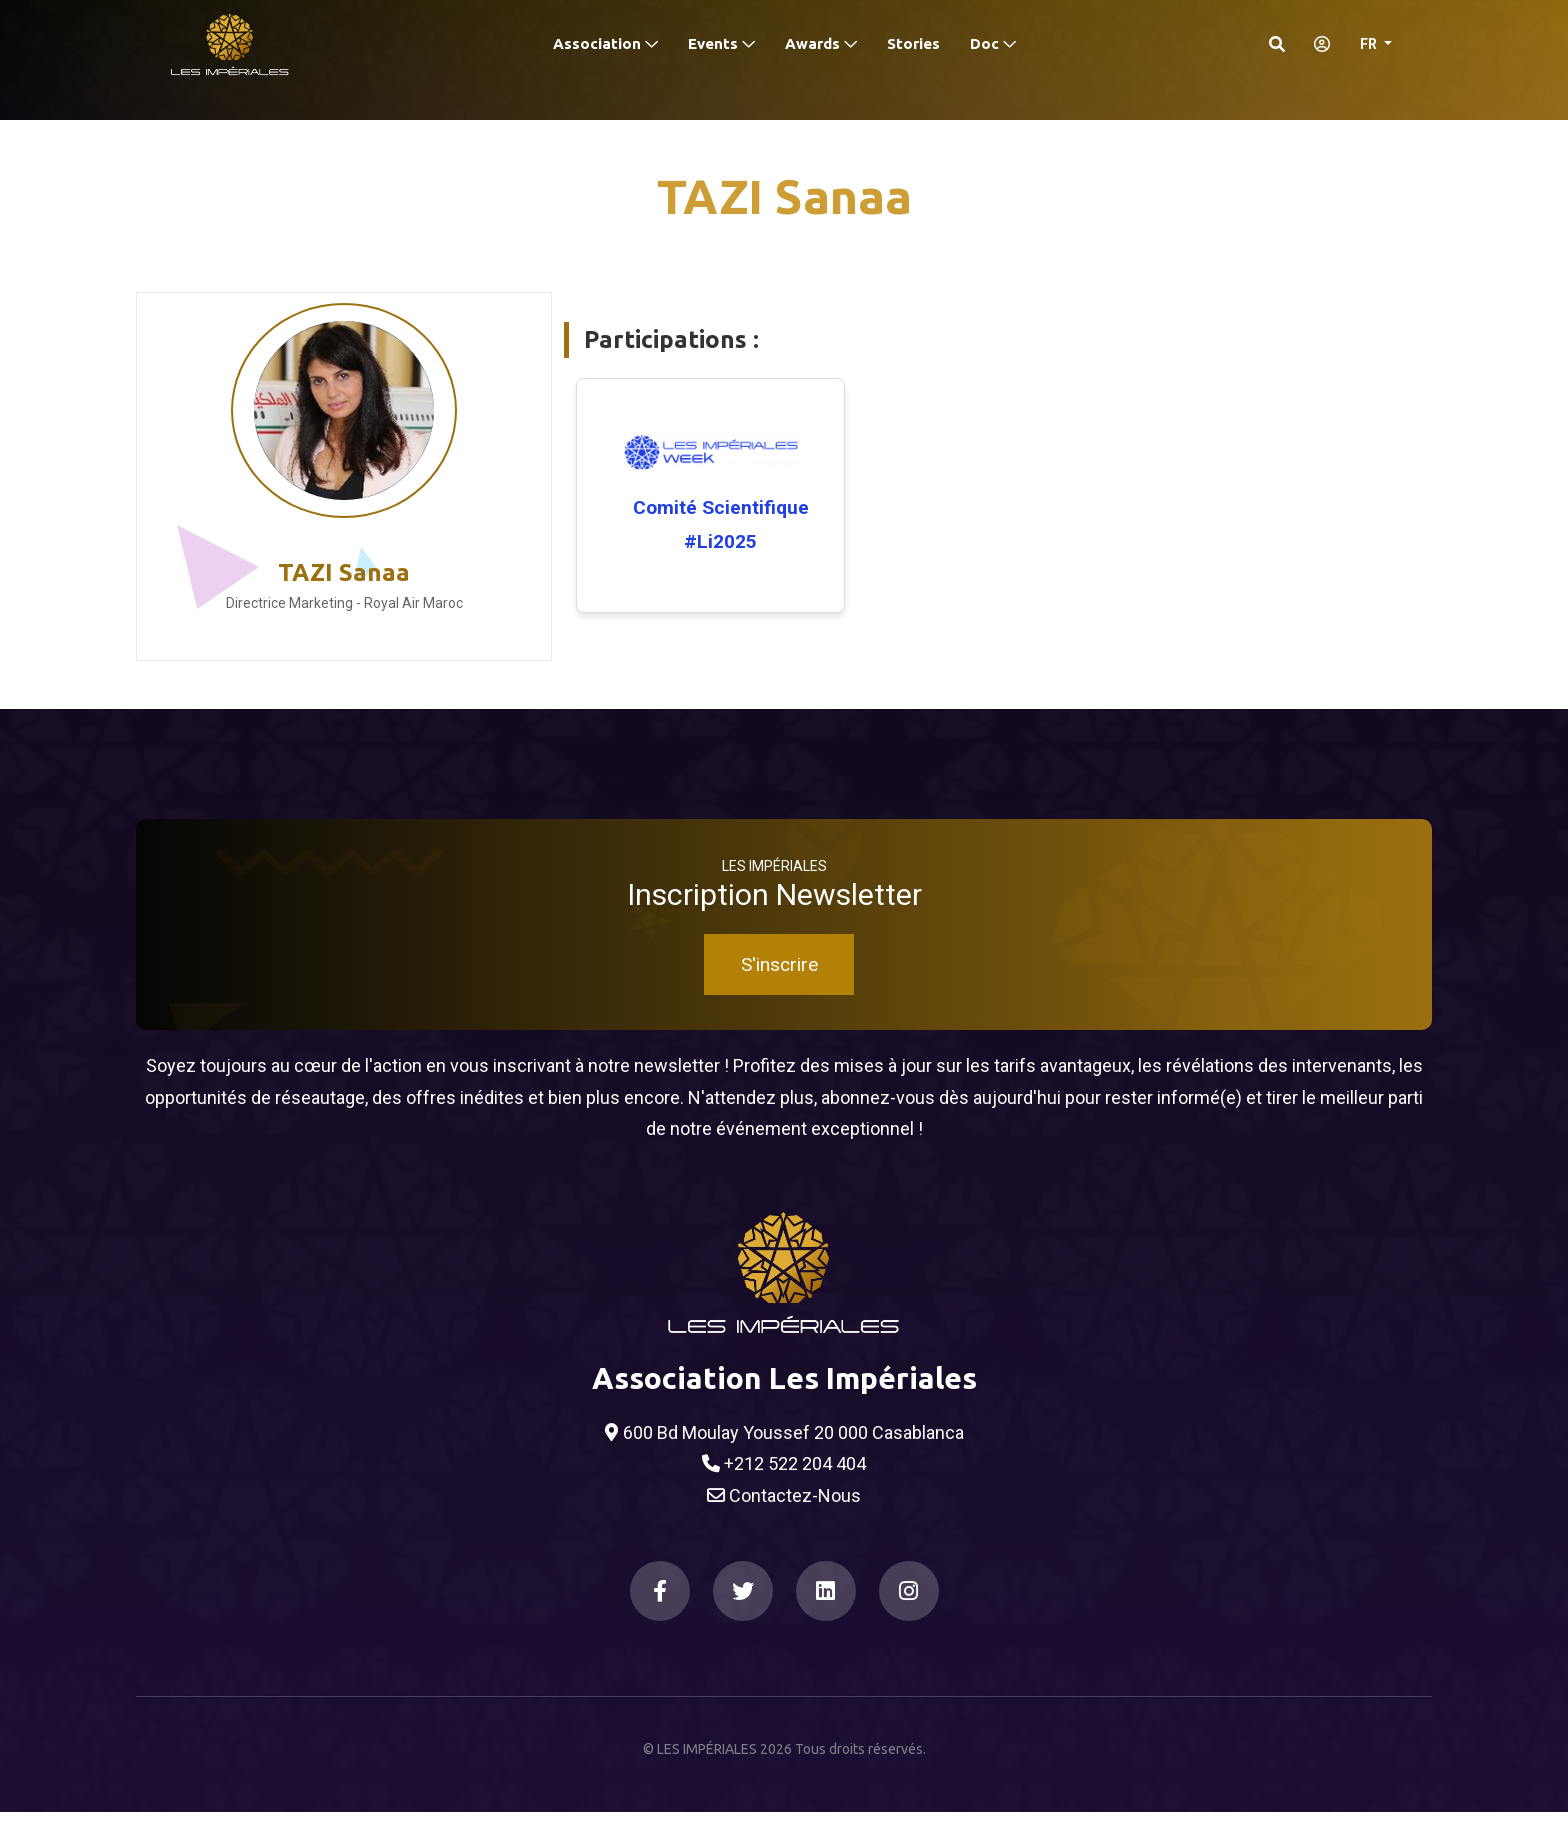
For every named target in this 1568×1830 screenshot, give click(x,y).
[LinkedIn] (826, 1610)
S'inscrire (779, 983)
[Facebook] (660, 1610)
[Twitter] (743, 1610)
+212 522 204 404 (784, 1483)
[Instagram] (909, 1610)
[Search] (1277, 44)
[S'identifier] (1316, 44)
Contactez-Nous (784, 1514)
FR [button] (1370, 44)
